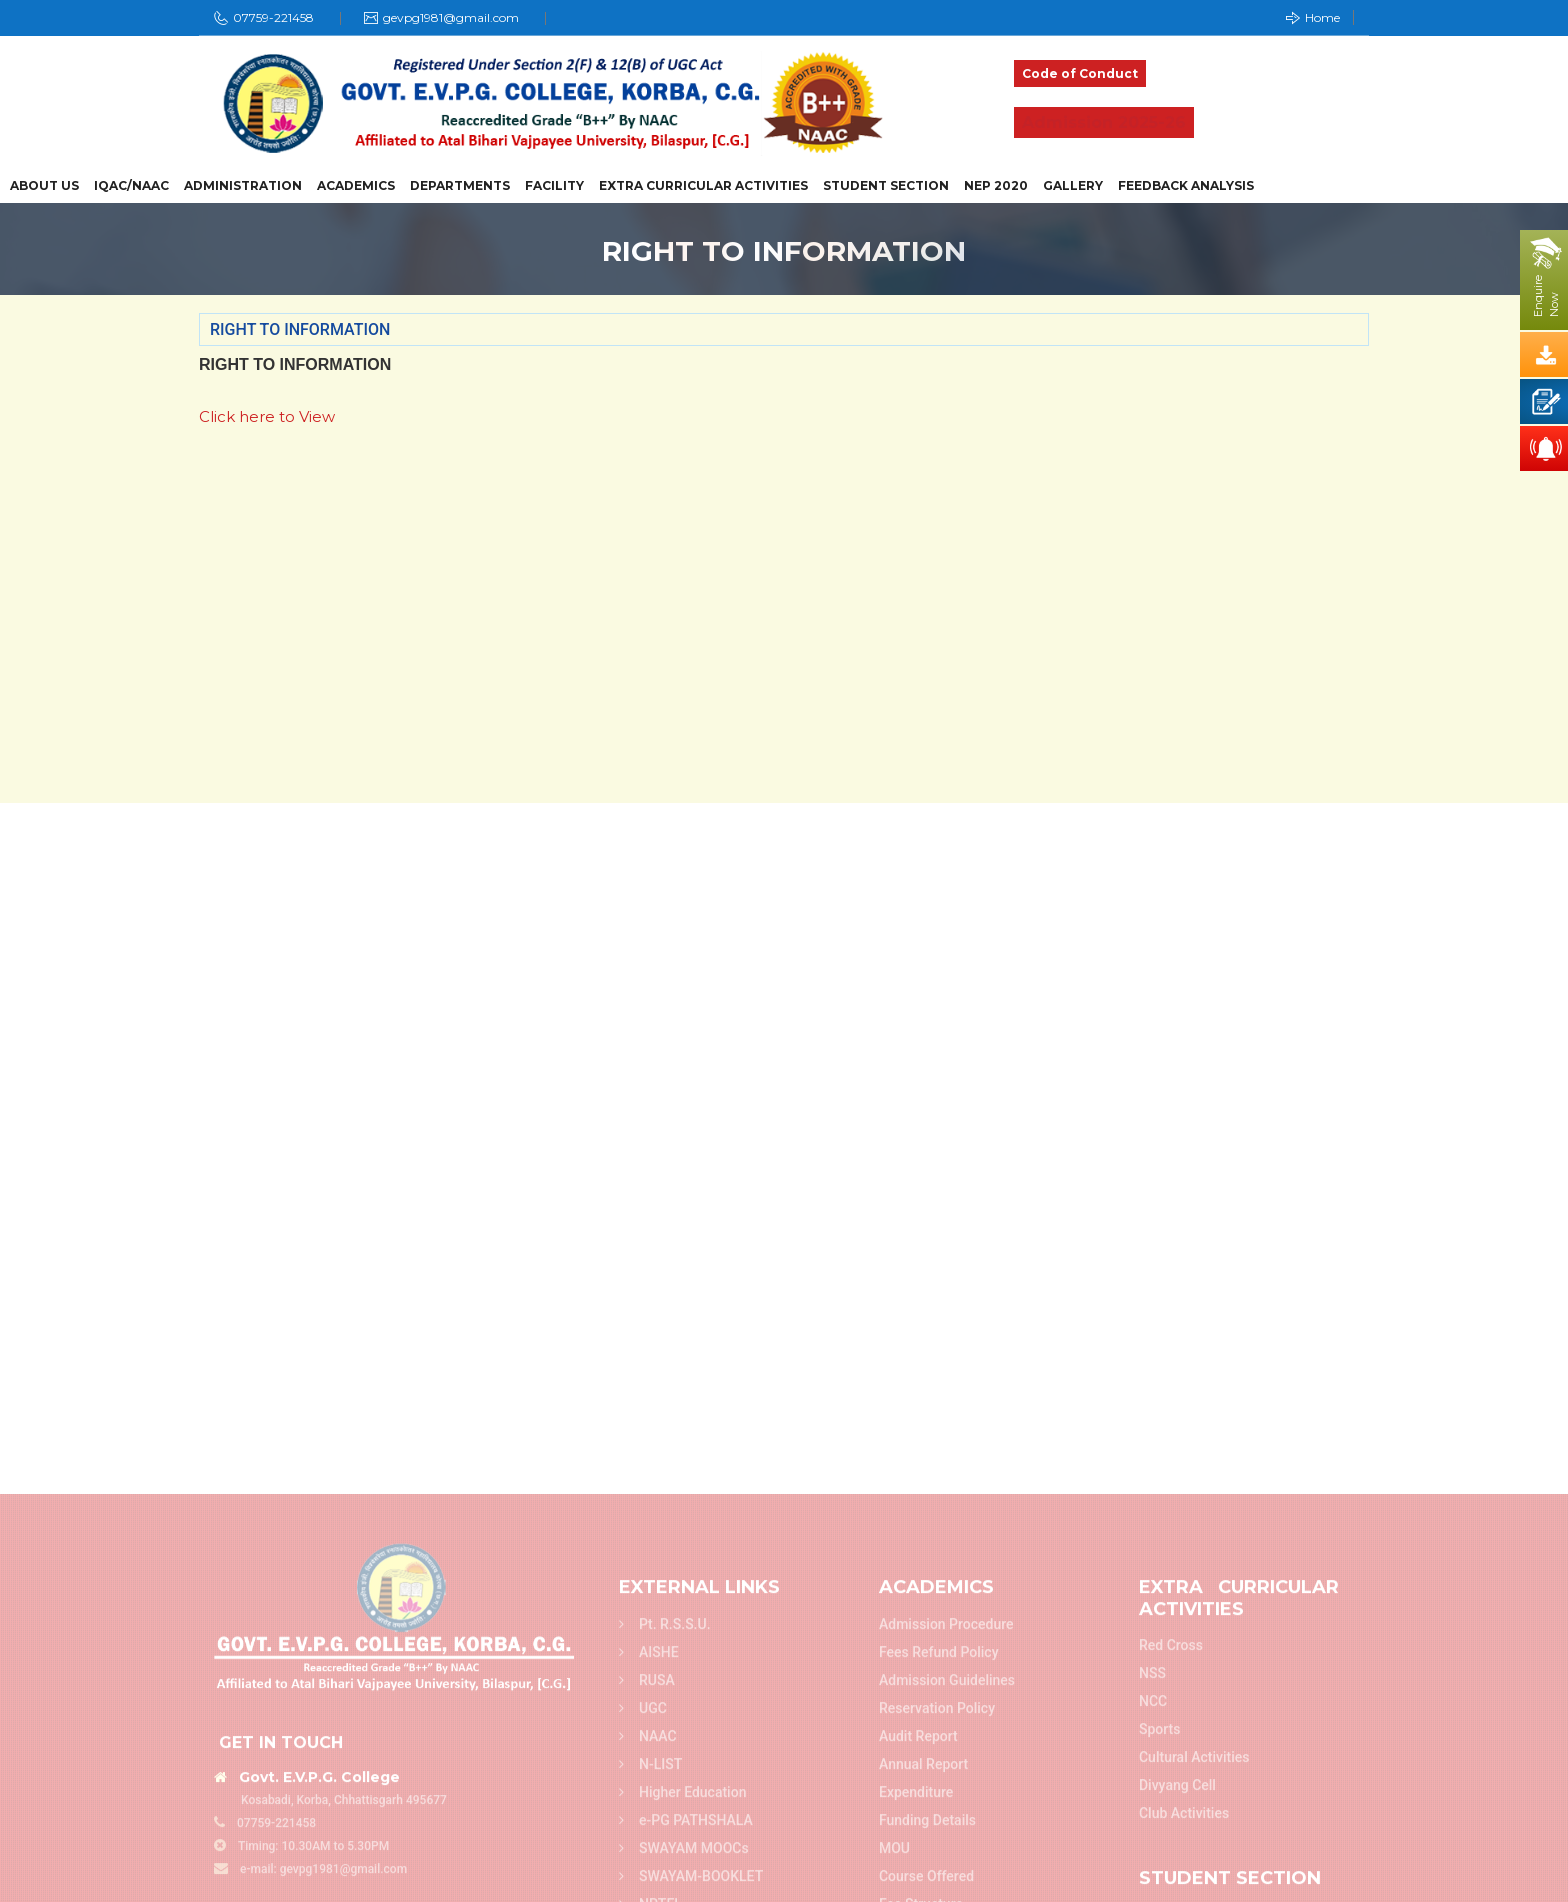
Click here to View (267, 416)
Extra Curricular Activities (703, 186)
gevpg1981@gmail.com (451, 17)
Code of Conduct (1080, 73)
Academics (356, 186)
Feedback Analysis (1186, 186)
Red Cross (1171, 1885)
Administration (243, 186)
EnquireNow (1546, 296)
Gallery (1073, 186)
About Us (44, 186)
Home (1313, 17)
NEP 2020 (996, 186)
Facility (554, 186)
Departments (460, 186)
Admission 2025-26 (1104, 122)
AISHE (649, 1892)
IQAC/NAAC (131, 186)
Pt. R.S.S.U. (665, 1864)
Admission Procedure (946, 1864)
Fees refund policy (939, 1892)
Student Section (886, 186)
